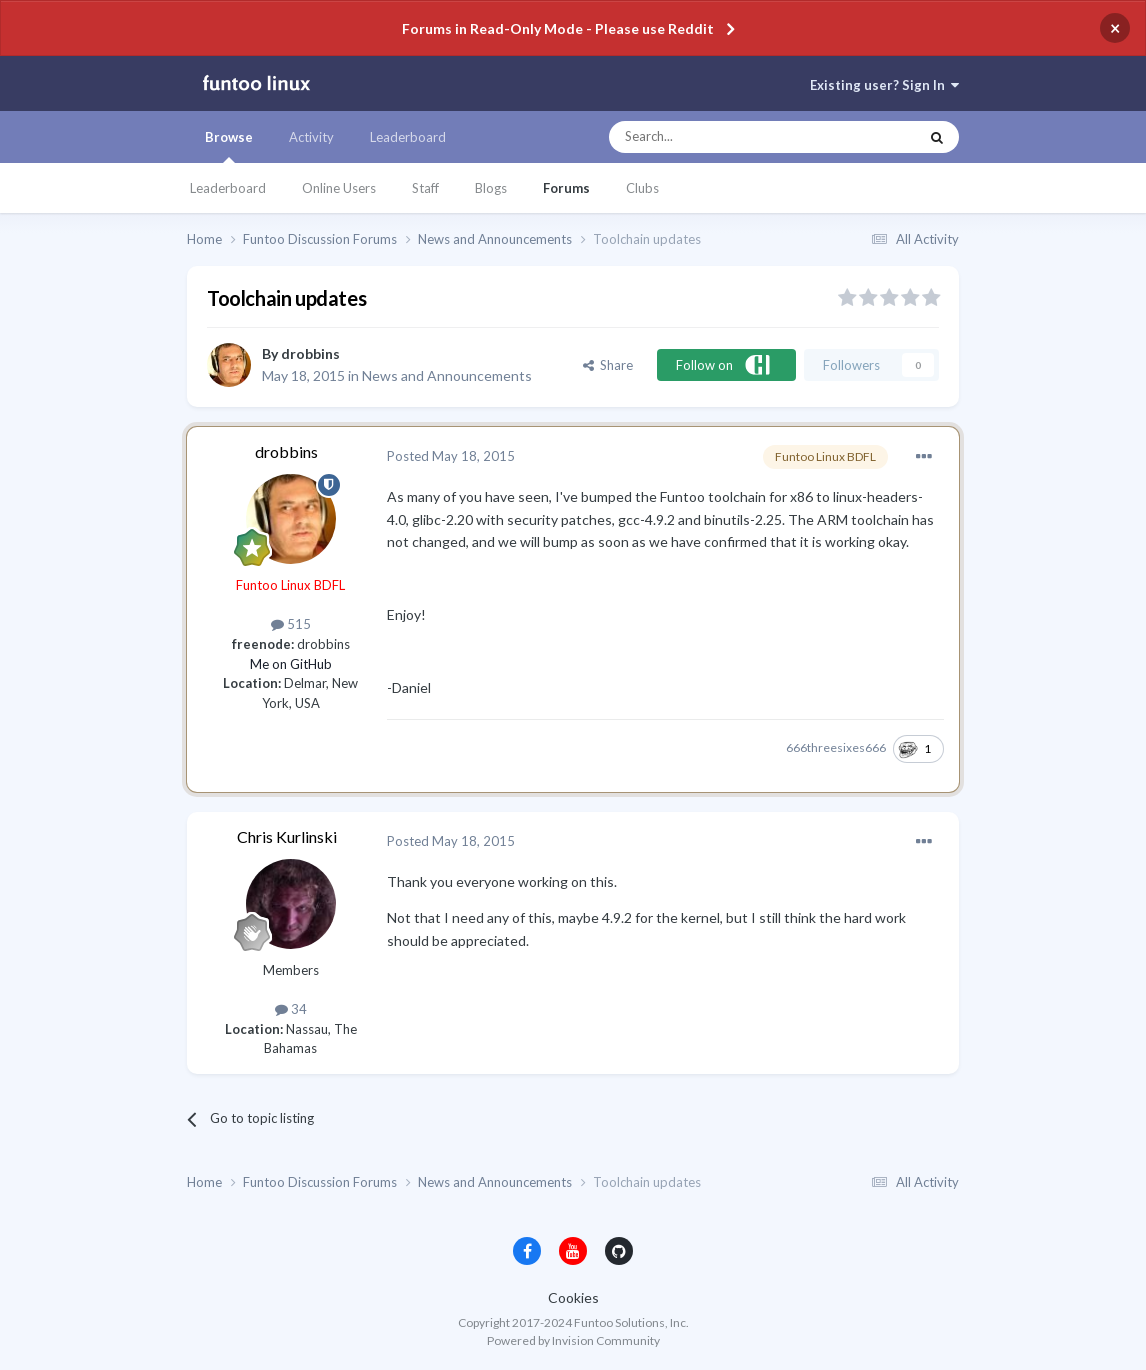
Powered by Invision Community (573, 1340)
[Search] (723, 137)
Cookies (573, 1297)
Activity (311, 137)
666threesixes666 (836, 747)
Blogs (491, 188)
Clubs (642, 188)
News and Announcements (447, 375)
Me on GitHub (291, 664)
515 (291, 624)
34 (291, 1009)
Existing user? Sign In (884, 85)
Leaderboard (228, 188)
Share (608, 365)
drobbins (310, 353)
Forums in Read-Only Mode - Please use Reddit (558, 28)
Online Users (339, 188)
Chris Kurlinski (287, 836)
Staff (425, 188)
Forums (566, 188)
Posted (451, 456)
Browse (229, 146)
